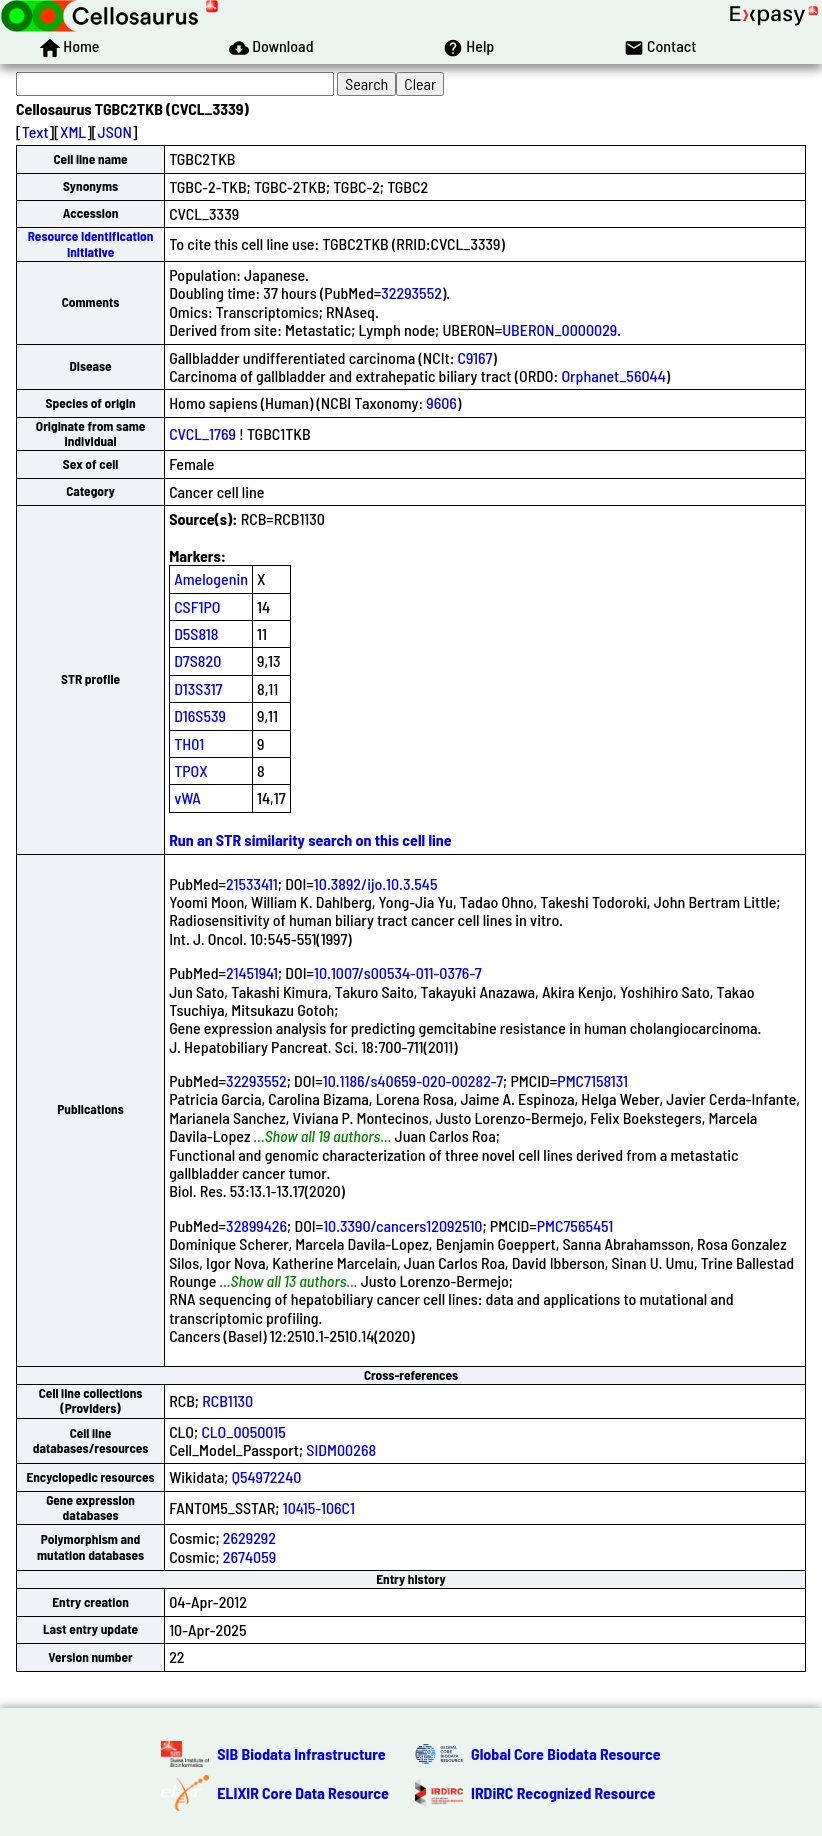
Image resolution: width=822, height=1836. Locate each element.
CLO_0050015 (243, 1431)
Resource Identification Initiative (91, 243)
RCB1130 (227, 1400)
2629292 (249, 1537)
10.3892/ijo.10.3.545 (376, 883)
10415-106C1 (319, 1507)
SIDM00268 (341, 1449)
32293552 (411, 292)
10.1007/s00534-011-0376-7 (398, 972)
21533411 (252, 883)
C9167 (475, 357)
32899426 (256, 1225)
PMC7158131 (592, 1080)
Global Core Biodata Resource (566, 1753)
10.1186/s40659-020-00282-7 (413, 1080)
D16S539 (200, 715)
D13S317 (198, 688)
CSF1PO (197, 606)
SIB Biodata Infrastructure (301, 1753)
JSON (115, 131)
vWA (187, 797)
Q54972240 (267, 1476)
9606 (441, 402)
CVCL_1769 (202, 433)
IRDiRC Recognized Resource (563, 1792)
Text (35, 131)
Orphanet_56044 (613, 375)
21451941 (252, 972)
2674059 (249, 1556)
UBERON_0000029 (559, 329)
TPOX (191, 770)
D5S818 (196, 633)
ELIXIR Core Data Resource (303, 1792)
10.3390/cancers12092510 (402, 1225)
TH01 (189, 743)
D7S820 (197, 660)
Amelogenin (211, 578)
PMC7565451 (575, 1225)
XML (73, 131)
